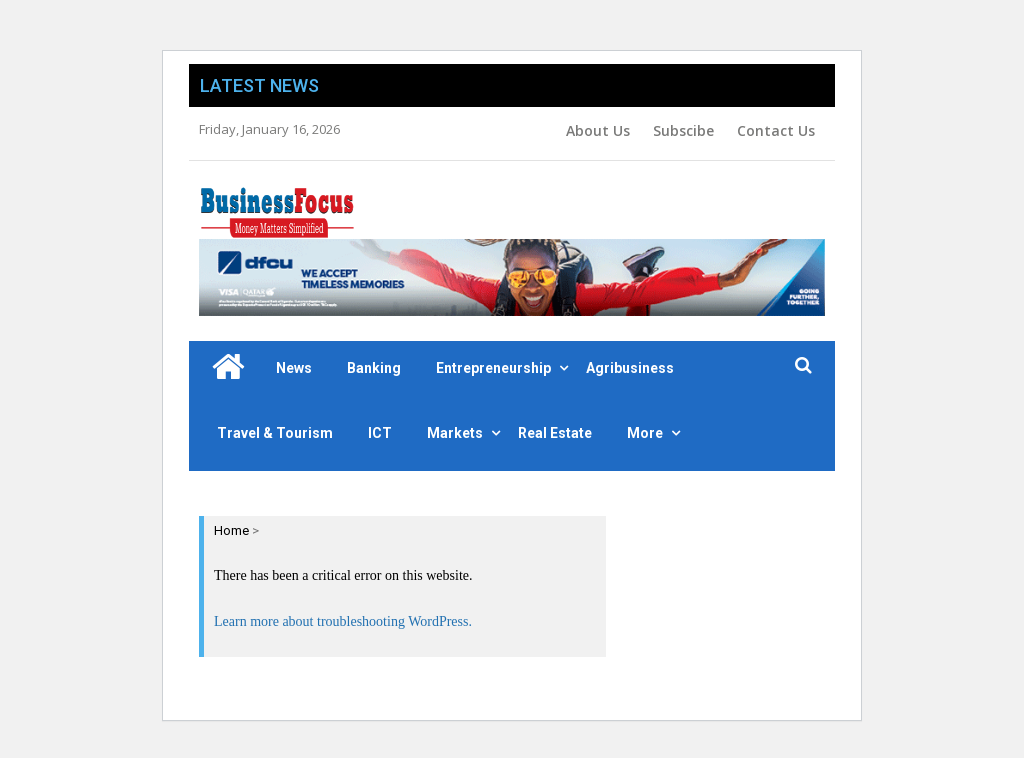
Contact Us (776, 130)
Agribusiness (630, 368)
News (294, 368)
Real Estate (555, 433)
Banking (374, 368)
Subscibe (683, 130)
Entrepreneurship (493, 368)
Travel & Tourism (275, 433)
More (645, 433)
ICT (380, 433)
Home (231, 530)
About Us (598, 130)
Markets (455, 433)
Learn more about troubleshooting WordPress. (343, 621)
